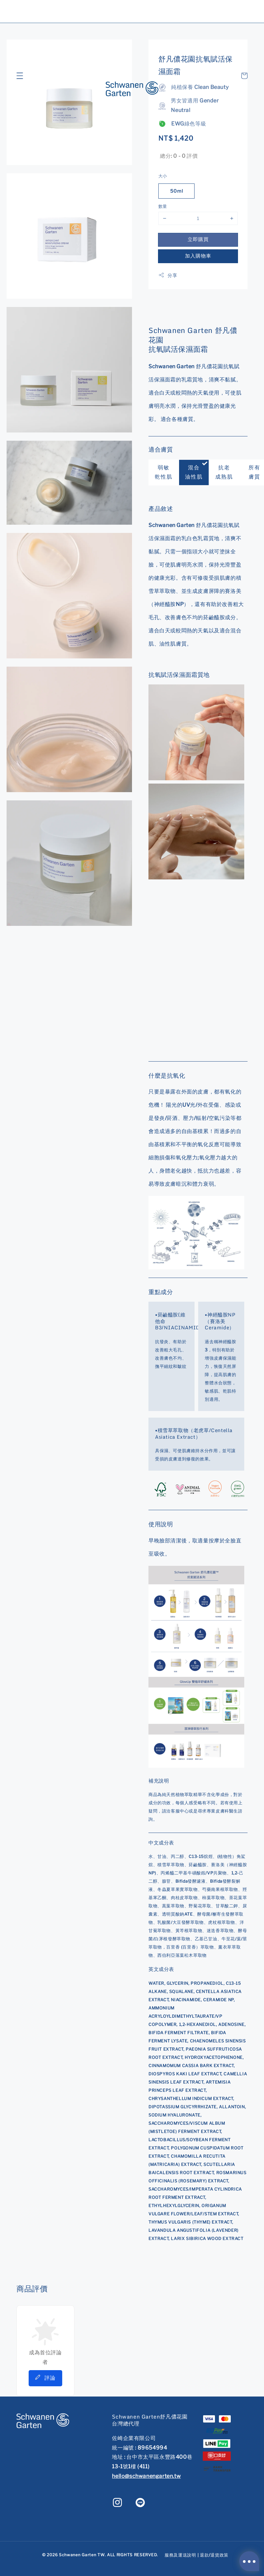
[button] (20, 76)
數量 (162, 206)
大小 (162, 176)
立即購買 (198, 239)
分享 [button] (167, 275)
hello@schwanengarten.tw (146, 2476)
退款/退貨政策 (214, 2555)
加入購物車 (198, 256)
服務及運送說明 (180, 2555)
